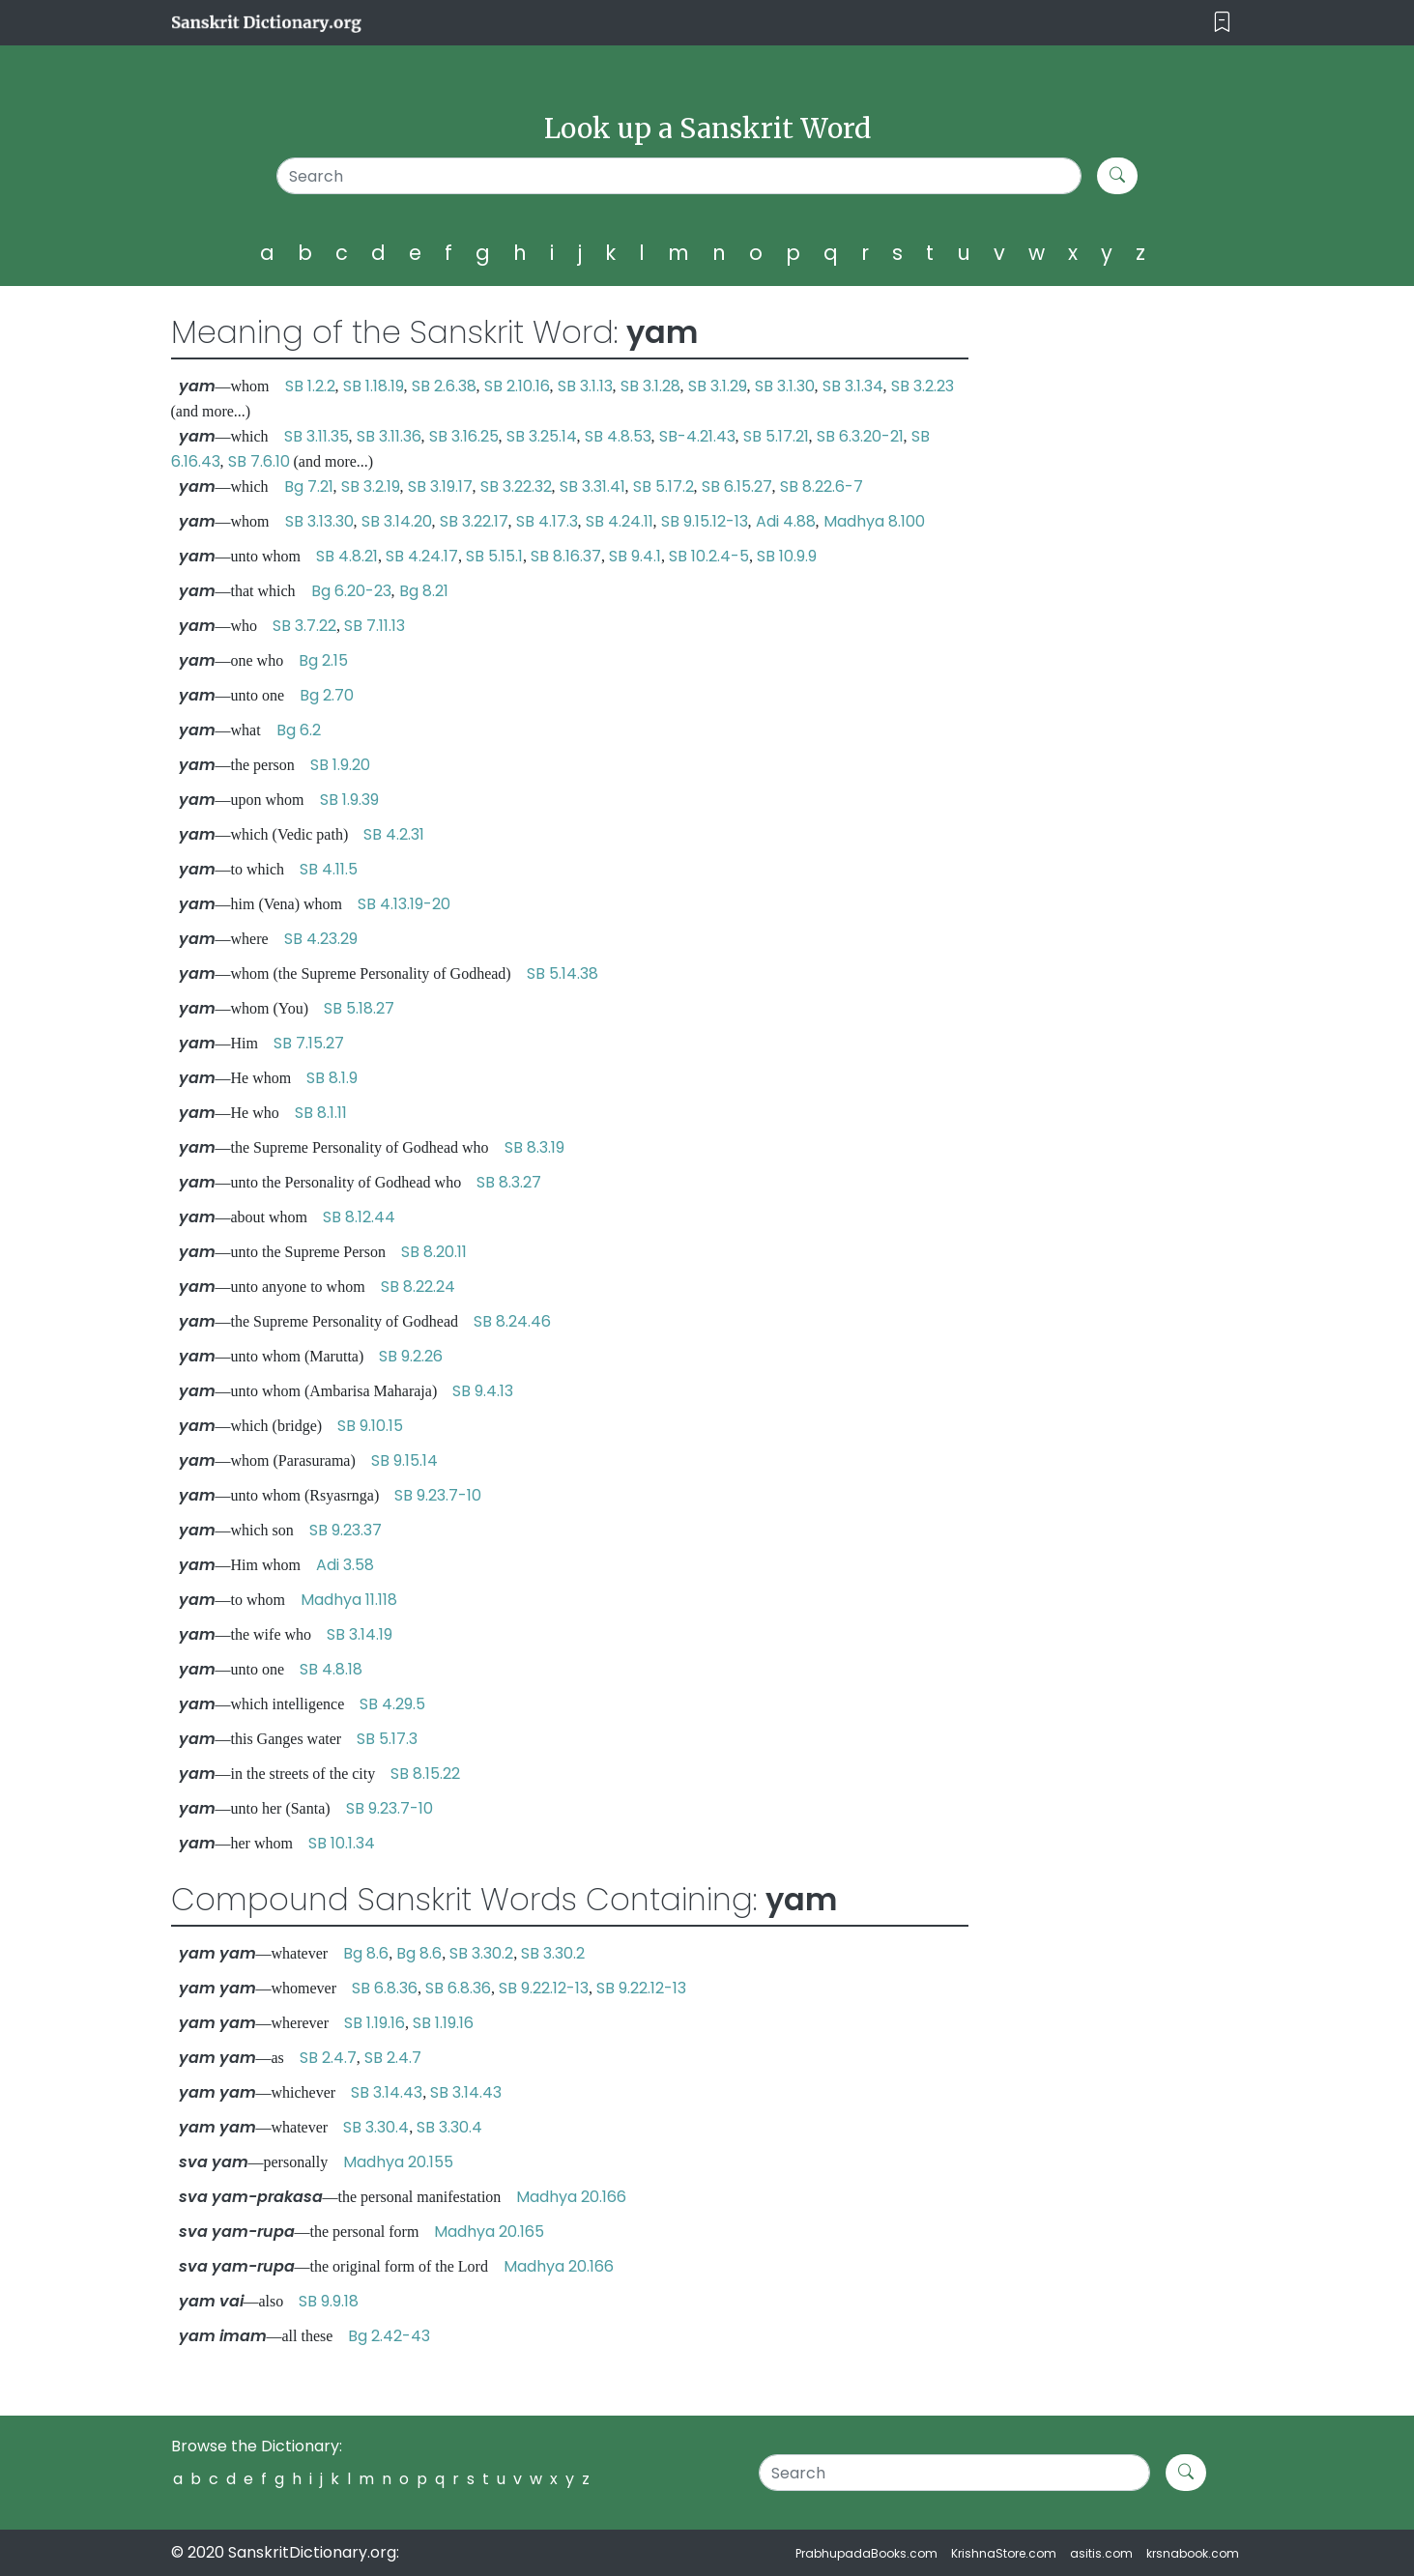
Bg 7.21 (308, 486)
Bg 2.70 (327, 695)
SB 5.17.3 (387, 1739)
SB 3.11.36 (389, 436)
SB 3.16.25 (464, 436)
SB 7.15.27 (309, 1043)
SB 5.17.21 (776, 436)
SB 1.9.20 (340, 765)
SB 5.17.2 (663, 486)
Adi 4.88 (786, 521)
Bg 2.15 (323, 660)
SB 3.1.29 (717, 386)
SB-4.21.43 (697, 436)
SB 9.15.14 (404, 1460)
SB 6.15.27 (737, 486)
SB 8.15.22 (425, 1773)
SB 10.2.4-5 (709, 556)
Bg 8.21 (423, 591)
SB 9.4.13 (482, 1391)
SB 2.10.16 (517, 386)
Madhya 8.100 (874, 521)
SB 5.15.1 (494, 556)
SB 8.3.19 (534, 1147)
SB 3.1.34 (852, 386)
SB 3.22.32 (516, 486)
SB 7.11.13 (374, 626)
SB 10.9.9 (787, 556)
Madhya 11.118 (349, 1600)
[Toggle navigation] (1222, 23)
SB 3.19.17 (440, 486)
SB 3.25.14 (541, 436)
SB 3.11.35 (316, 436)
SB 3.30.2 (481, 1953)
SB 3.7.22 (304, 626)
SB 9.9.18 (329, 2301)
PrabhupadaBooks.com (866, 2553)
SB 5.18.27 (359, 1008)
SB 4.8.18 (331, 1669)
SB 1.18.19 (373, 386)
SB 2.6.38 (444, 386)
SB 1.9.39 (349, 799)
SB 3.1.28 (650, 386)
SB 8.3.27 (508, 1182)
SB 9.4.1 (635, 556)
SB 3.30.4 (376, 2127)
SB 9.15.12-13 (704, 521)
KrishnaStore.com (1003, 2553)
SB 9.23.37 (345, 1530)
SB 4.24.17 (422, 556)
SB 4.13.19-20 (404, 904)
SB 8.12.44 (359, 1217)
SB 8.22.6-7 (821, 486)
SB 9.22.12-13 (544, 1988)
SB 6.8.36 (385, 1988)
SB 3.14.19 (359, 1634)
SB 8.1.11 (321, 1113)
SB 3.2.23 (922, 386)
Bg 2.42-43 (389, 2336)
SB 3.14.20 (396, 521)
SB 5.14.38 (562, 973)
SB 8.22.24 (418, 1286)
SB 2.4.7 (328, 2057)
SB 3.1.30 (785, 386)
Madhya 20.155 (398, 2162)
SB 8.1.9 (332, 1078)
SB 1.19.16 (374, 2023)
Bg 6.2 (298, 730)
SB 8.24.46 (512, 1321)
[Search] (679, 175)
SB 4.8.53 (618, 436)
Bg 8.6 (366, 1953)
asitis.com (1101, 2553)
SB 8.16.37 (566, 556)
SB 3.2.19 (370, 486)
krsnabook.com (1192, 2553)
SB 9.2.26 (411, 1356)
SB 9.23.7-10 (437, 1495)
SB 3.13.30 (319, 521)
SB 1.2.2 (310, 386)
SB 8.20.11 (434, 1252)
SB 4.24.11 (619, 521)
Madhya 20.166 (571, 2197)
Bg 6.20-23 (351, 591)
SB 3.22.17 (474, 521)
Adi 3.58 (345, 1565)
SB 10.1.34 (341, 1843)
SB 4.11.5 (329, 869)
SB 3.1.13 (585, 386)
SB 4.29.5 (392, 1704)
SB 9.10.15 (370, 1426)
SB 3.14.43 (386, 2092)
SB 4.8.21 (347, 556)
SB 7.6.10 (259, 461)
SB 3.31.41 (592, 486)
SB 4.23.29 (321, 939)
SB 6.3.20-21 (860, 436)
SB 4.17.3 (547, 521)
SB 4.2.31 (393, 834)
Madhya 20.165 (489, 2231)
